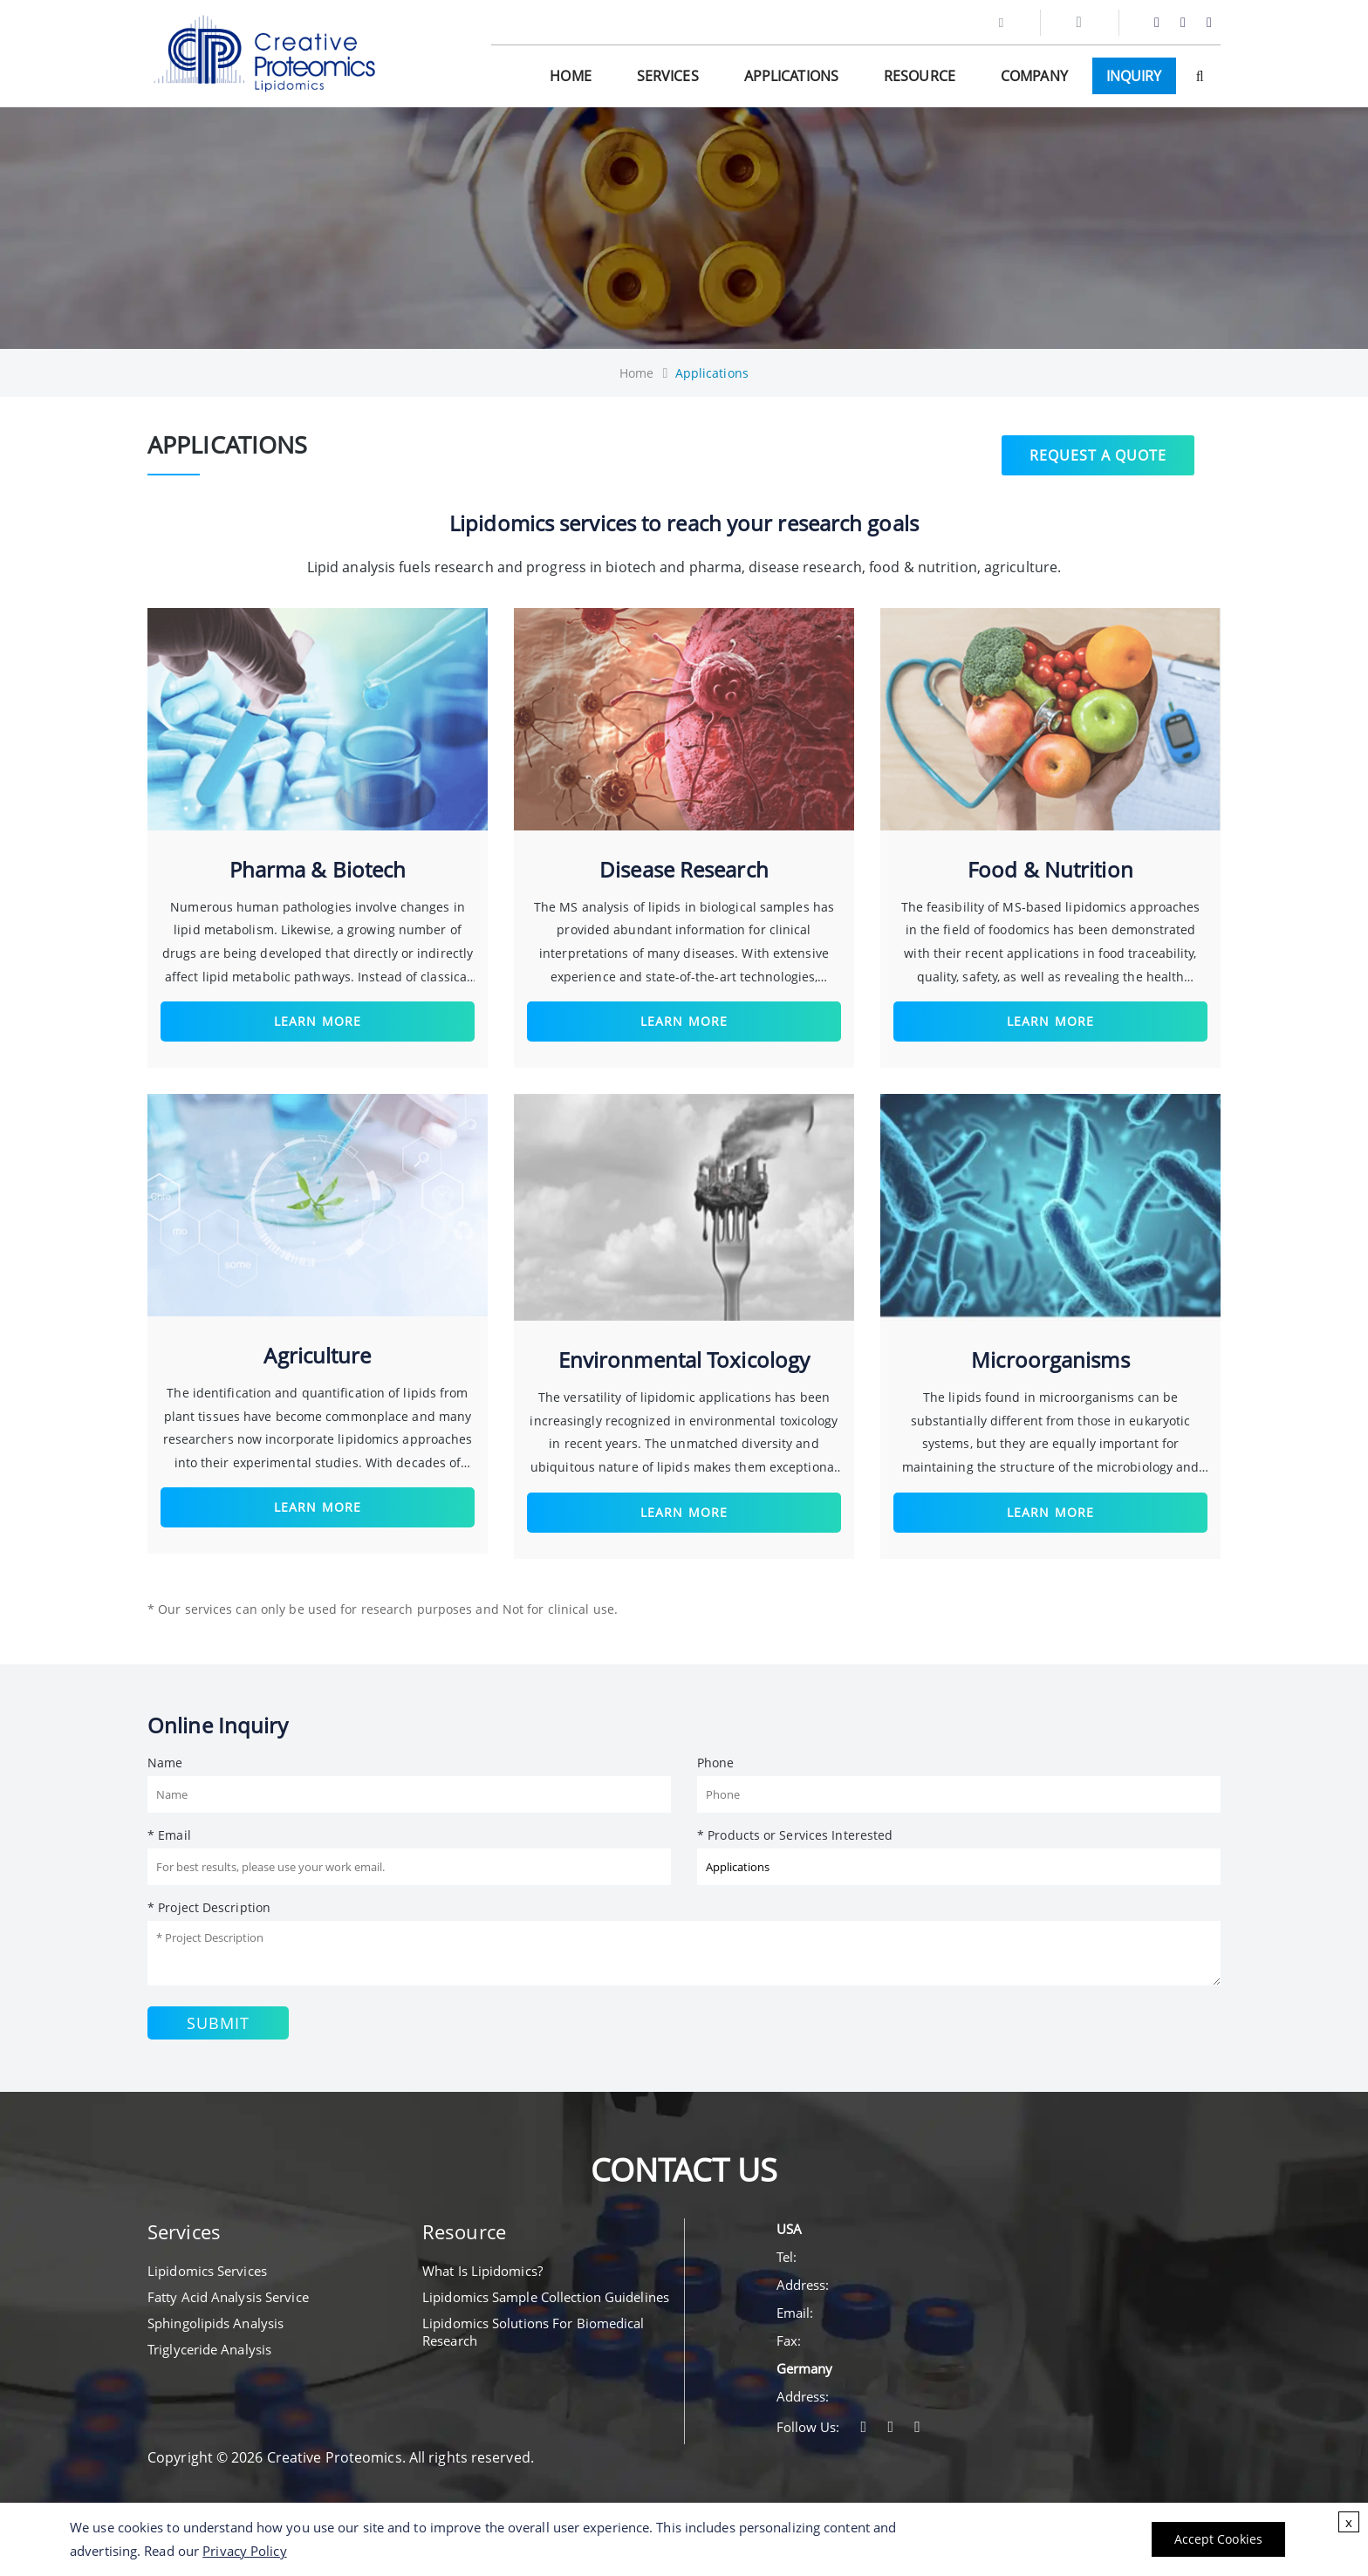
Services (668, 75)
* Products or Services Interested (795, 1835)
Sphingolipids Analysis (215, 2323)
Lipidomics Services (207, 2270)
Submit (218, 2022)
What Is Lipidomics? (482, 2270)
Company (1034, 75)
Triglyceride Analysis (209, 2349)
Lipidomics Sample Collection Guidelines (545, 2297)
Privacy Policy (244, 2550)
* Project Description (208, 1907)
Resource (919, 75)
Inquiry (1134, 75)
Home (570, 75)
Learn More (317, 1021)
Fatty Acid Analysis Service (228, 2297)
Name (164, 1762)
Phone (716, 1762)
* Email (169, 1835)
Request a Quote (1097, 451)
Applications (791, 75)
